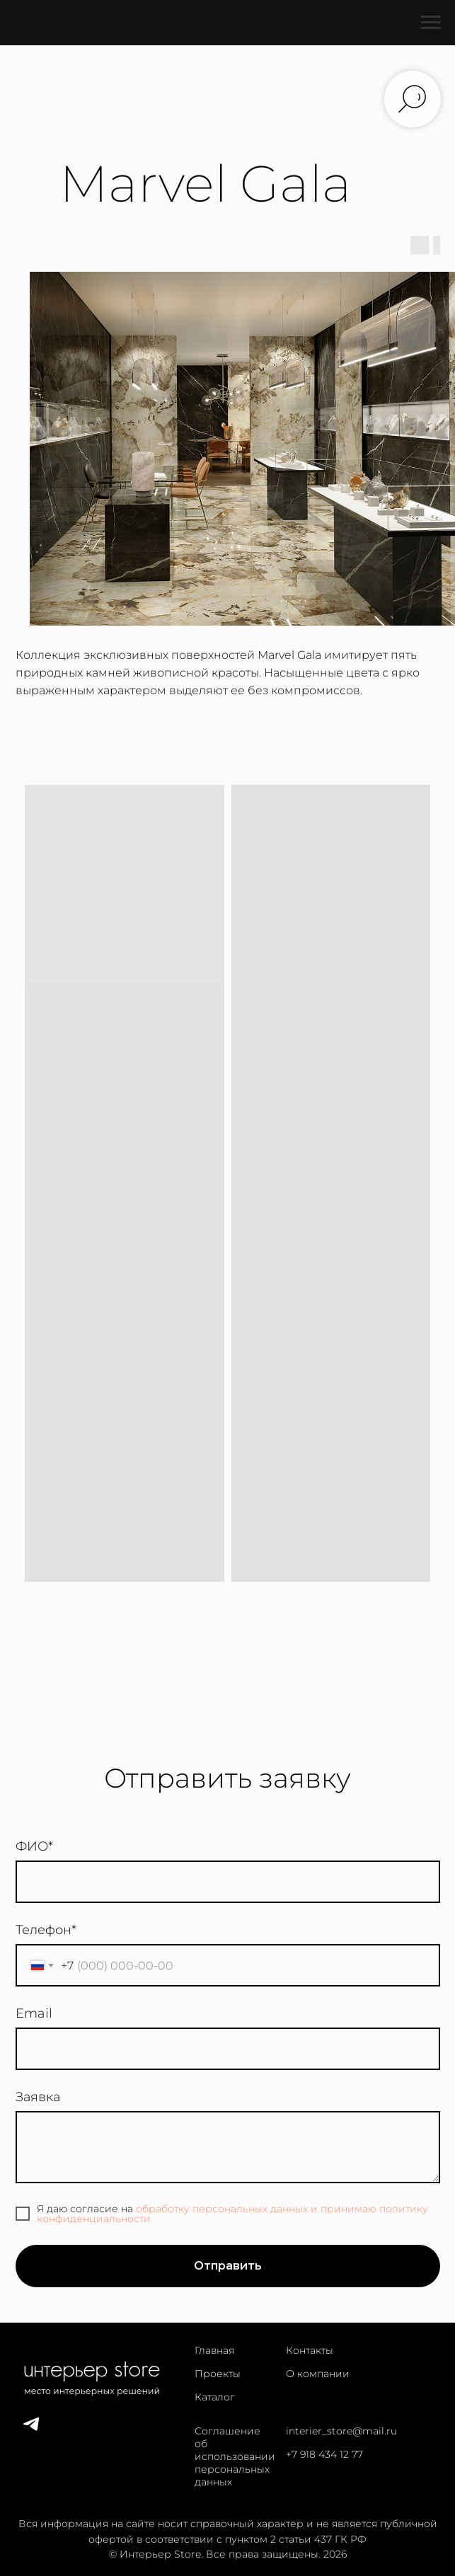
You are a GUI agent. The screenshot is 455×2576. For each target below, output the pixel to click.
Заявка (38, 2097)
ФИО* (34, 1846)
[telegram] (31, 2430)
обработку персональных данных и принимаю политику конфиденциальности (232, 2213)
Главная (214, 2350)
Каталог (215, 2397)
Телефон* (46, 1930)
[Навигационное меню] (431, 23)
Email (34, 2013)
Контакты (309, 2350)
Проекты (218, 2373)
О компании (318, 2373)
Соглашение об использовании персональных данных (235, 2456)
